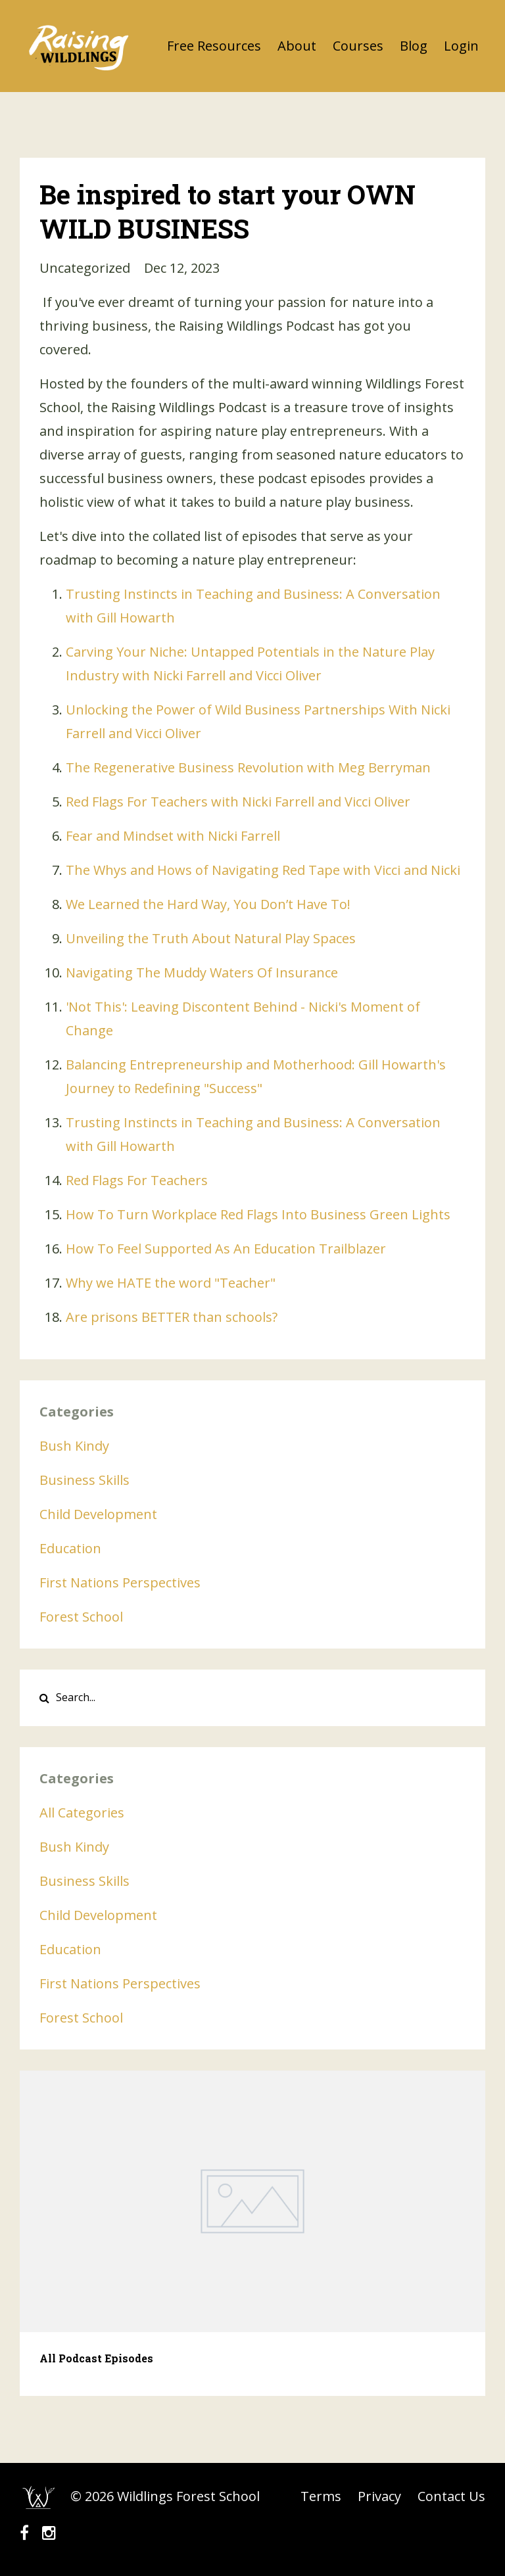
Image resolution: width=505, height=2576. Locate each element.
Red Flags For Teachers (137, 1180)
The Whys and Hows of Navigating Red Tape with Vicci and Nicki (263, 870)
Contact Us (451, 2496)
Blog (413, 46)
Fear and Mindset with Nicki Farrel (171, 836)
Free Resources (214, 46)
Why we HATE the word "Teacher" (171, 1283)
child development (98, 1514)
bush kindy (74, 1446)
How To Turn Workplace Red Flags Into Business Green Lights (258, 1214)
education (70, 1548)
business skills (84, 1480)
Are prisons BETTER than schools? (171, 1317)
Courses (358, 46)
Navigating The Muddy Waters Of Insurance (202, 972)
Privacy (379, 2496)
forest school (81, 1617)
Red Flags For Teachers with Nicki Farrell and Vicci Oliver (238, 801)
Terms (321, 2496)
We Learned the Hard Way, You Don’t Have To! (208, 904)
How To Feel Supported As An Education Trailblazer (226, 1248)
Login (461, 46)
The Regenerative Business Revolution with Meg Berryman (248, 767)
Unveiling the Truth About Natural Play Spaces (211, 938)
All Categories (81, 1812)
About (296, 46)
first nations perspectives (120, 1582)
